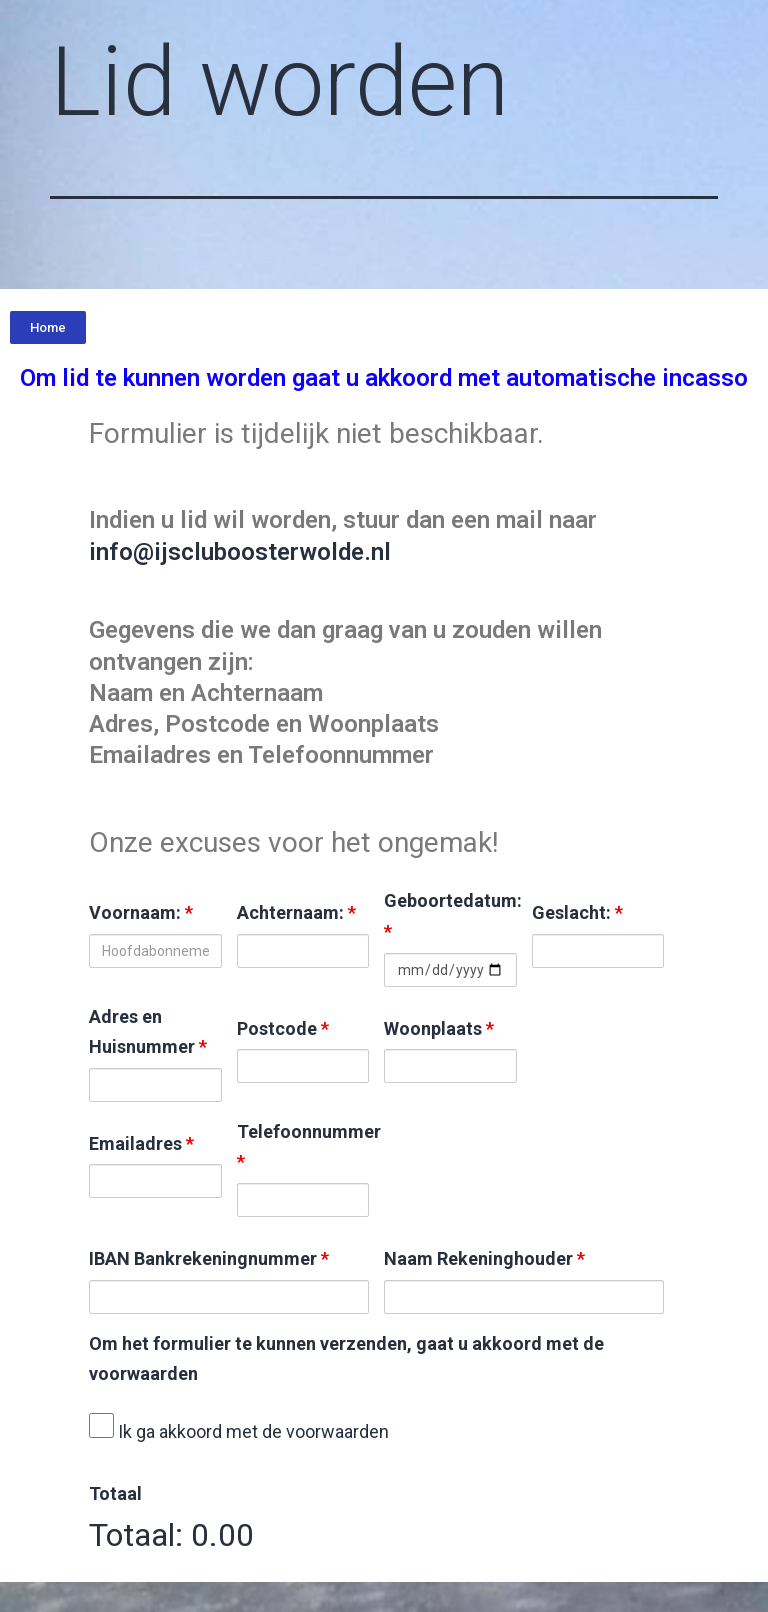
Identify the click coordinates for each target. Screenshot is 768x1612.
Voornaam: (141, 912)
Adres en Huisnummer (148, 1032)
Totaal (115, 1493)
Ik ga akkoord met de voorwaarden (239, 1427)
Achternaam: (296, 912)
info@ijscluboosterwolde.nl (240, 552)
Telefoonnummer (303, 1147)
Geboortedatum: (450, 916)
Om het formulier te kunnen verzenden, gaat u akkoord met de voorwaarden (346, 1359)
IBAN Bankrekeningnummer (209, 1258)
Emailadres (141, 1143)
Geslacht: (577, 912)
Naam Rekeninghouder (484, 1258)
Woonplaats (439, 1028)
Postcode (283, 1028)
